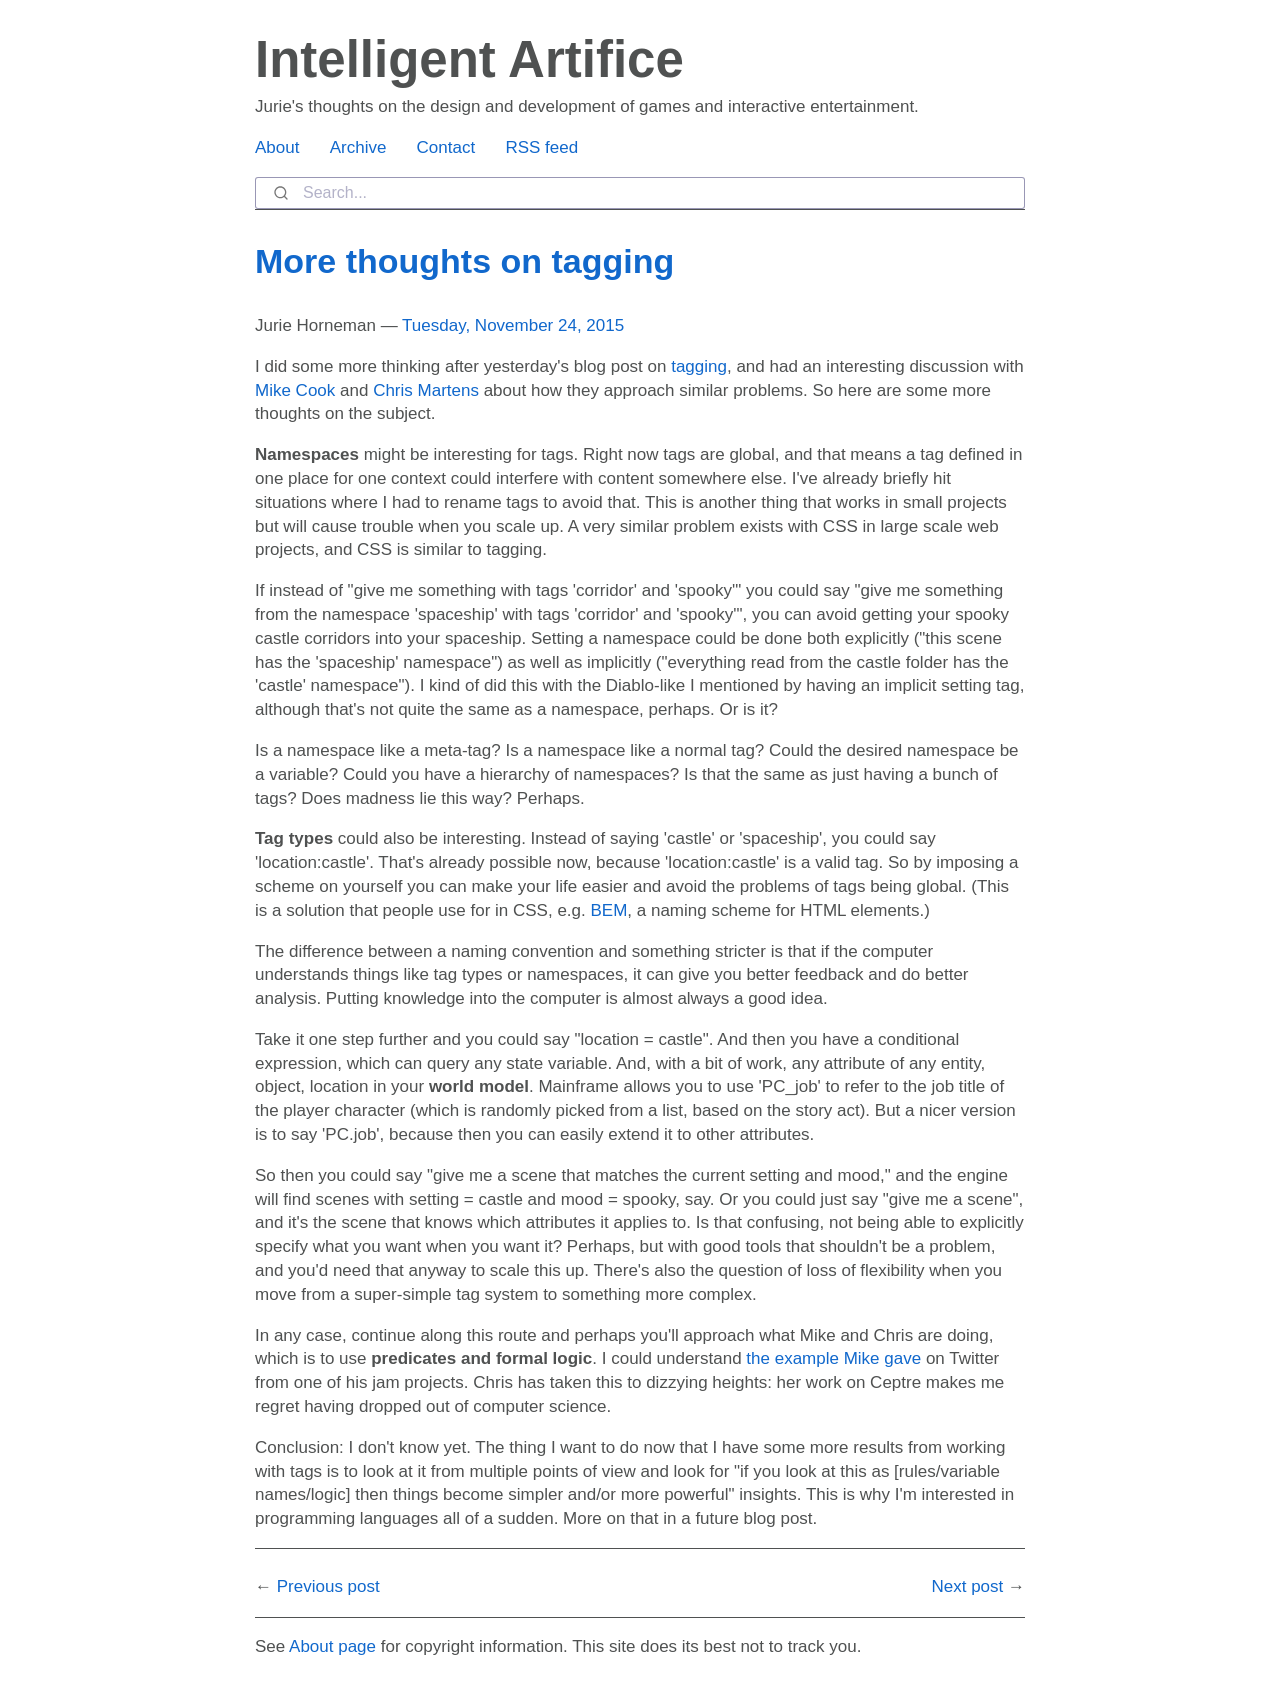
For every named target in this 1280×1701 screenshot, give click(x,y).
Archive (358, 147)
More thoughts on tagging (464, 261)
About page (332, 1646)
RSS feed (541, 147)
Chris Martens (426, 390)
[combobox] (640, 193)
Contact (446, 147)
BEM (608, 910)
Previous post (328, 1586)
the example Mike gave (833, 1358)
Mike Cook (295, 390)
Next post (967, 1586)
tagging (699, 366)
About (277, 147)
